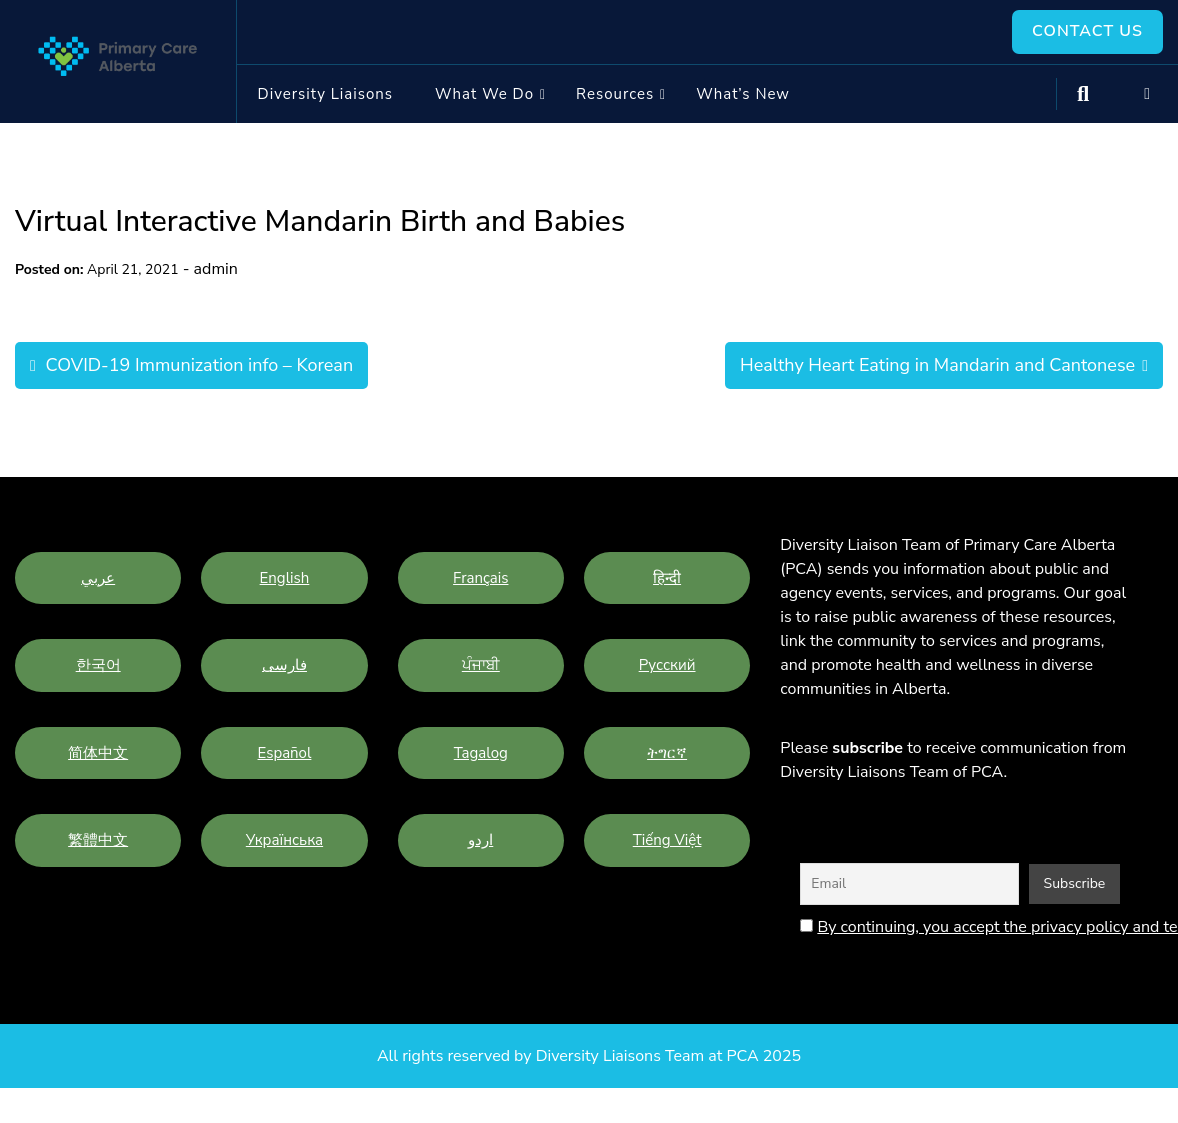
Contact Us (1087, 32)
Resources (615, 94)
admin (216, 270)
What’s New (743, 94)
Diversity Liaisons (325, 94)
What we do (484, 94)
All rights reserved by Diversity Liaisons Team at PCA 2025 (589, 1056)
